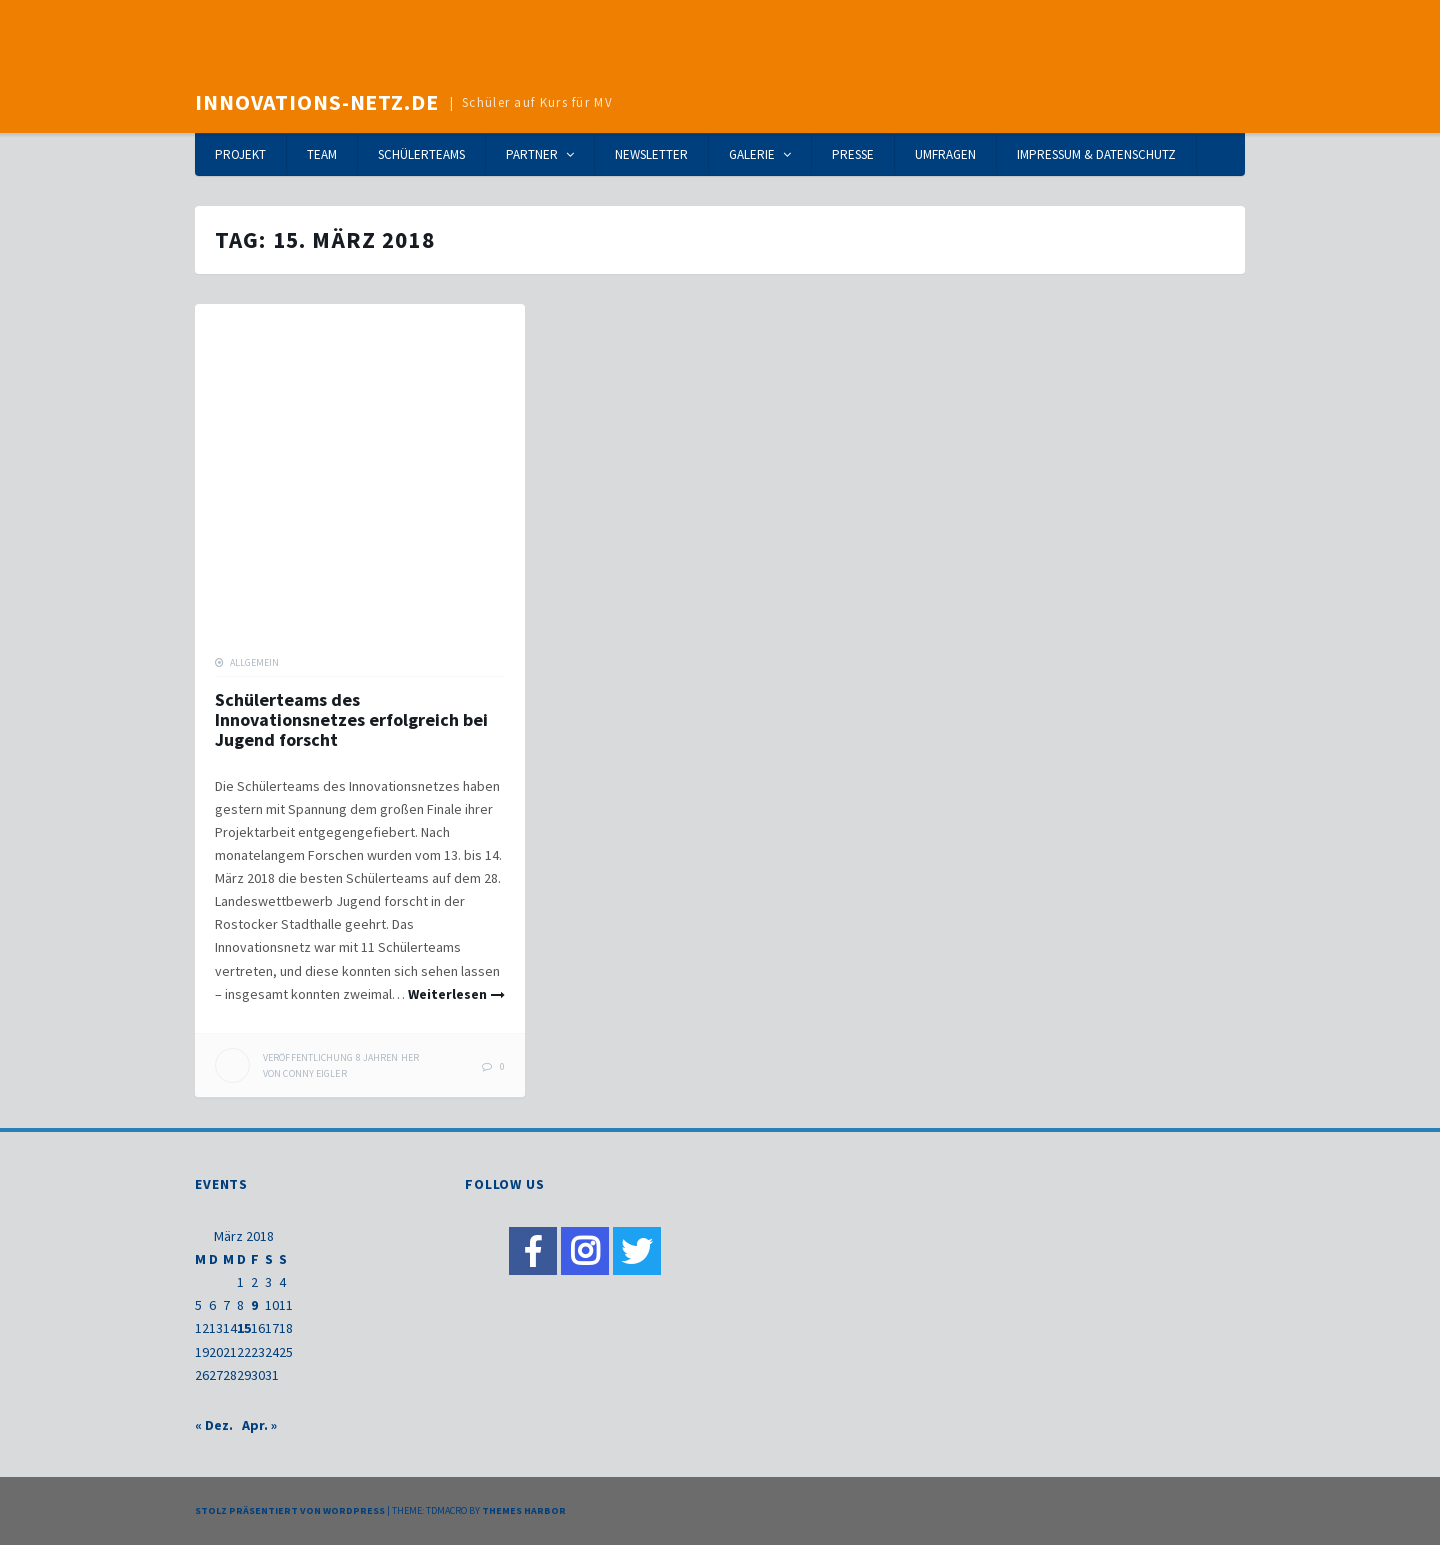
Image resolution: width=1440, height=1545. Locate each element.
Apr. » (259, 1425)
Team (322, 154)
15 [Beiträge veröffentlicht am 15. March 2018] (244, 1328)
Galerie (752, 154)
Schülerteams (421, 154)
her (341, 1057)
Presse (853, 154)
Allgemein (254, 662)
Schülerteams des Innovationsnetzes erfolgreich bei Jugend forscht (351, 719)
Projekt (240, 154)
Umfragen (945, 154)
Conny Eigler (314, 1073)
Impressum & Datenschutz (1096, 154)
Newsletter (651, 154)
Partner (532, 154)
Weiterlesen (447, 994)
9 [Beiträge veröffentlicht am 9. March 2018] (254, 1305)
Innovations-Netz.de (317, 102)
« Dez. (214, 1425)
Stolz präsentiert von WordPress (290, 1510)
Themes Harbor (524, 1510)
